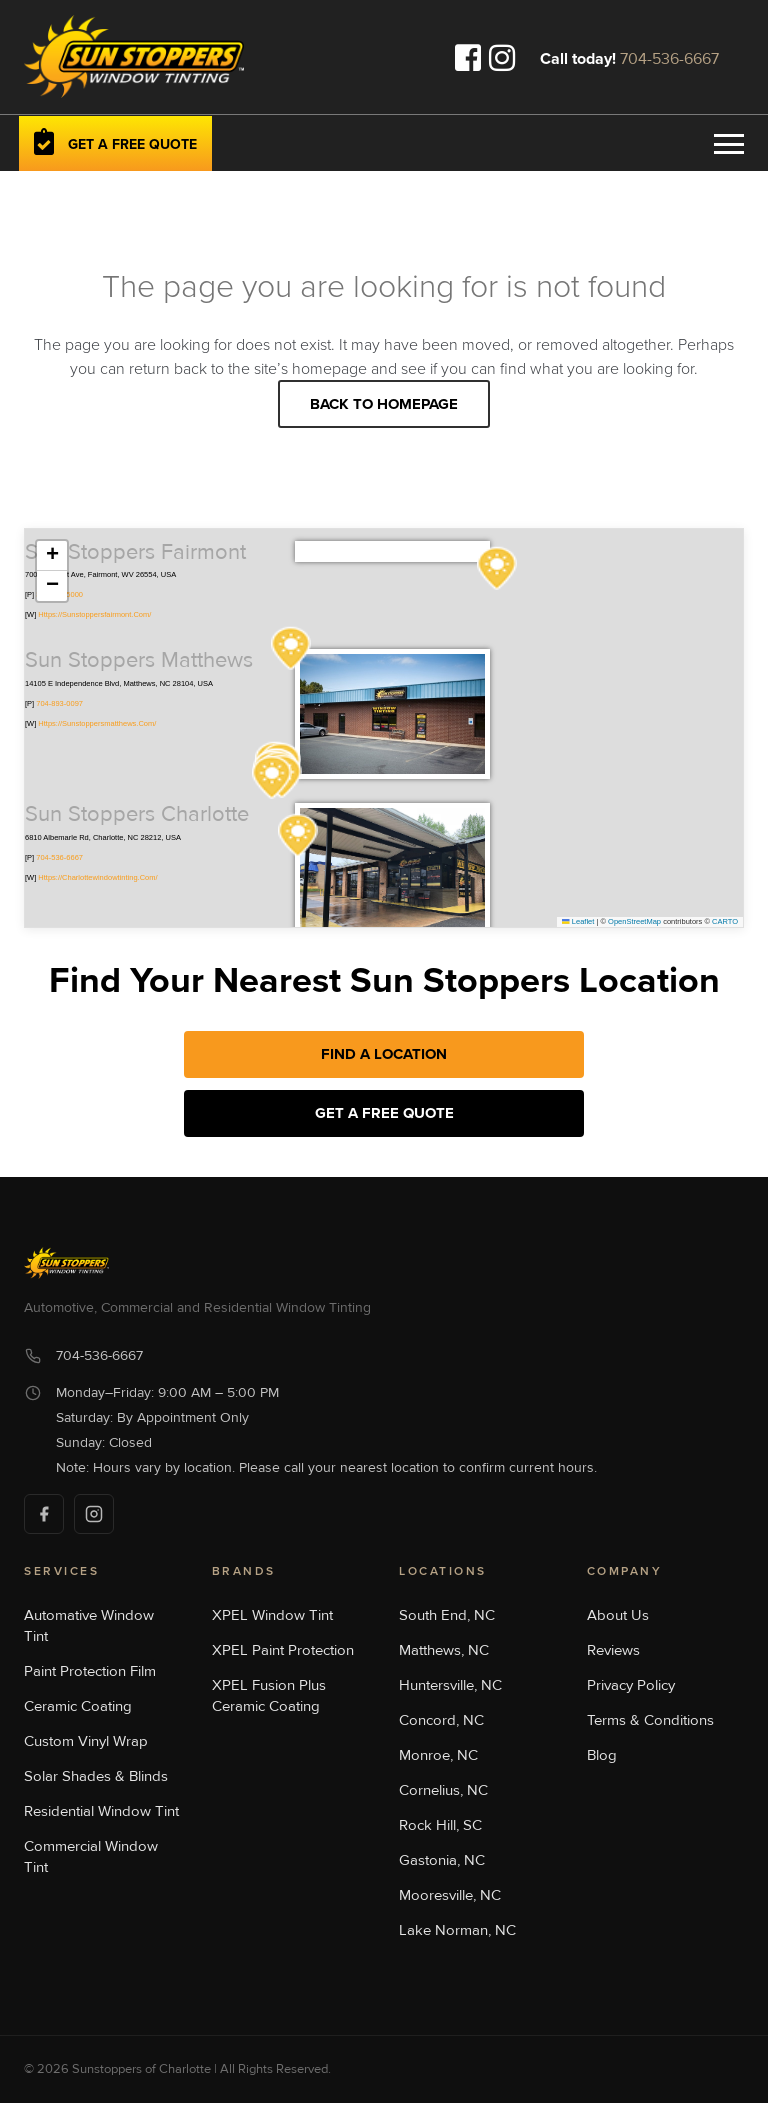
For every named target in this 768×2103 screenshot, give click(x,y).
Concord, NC (441, 1720)
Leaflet (578, 921)
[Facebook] (44, 1514)
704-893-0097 (59, 703)
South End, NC (447, 1615)
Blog (602, 1755)
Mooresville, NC (450, 1895)
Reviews (613, 1650)
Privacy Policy (631, 1685)
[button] (291, 649)
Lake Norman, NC (457, 1930)
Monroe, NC (438, 1755)
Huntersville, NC (450, 1685)
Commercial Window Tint (91, 1856)
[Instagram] (94, 1514)
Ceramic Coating (78, 1706)
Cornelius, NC (443, 1790)
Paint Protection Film (90, 1671)
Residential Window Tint (101, 1811)
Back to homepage (384, 404)
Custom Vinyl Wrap (86, 1741)
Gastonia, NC (442, 1860)
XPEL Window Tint (272, 1615)
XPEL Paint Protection (283, 1650)
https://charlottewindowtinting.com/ (97, 877)
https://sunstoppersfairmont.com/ (94, 614)
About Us (618, 1615)
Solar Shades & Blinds (96, 1776)
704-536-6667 (669, 59)
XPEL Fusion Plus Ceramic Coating (269, 1695)
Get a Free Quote (384, 1113)
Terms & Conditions (650, 1720)
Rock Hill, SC (440, 1825)
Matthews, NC (444, 1650)
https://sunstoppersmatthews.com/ (97, 723)
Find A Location (384, 1054)
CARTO (725, 921)
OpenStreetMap (634, 921)
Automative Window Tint (89, 1625)
